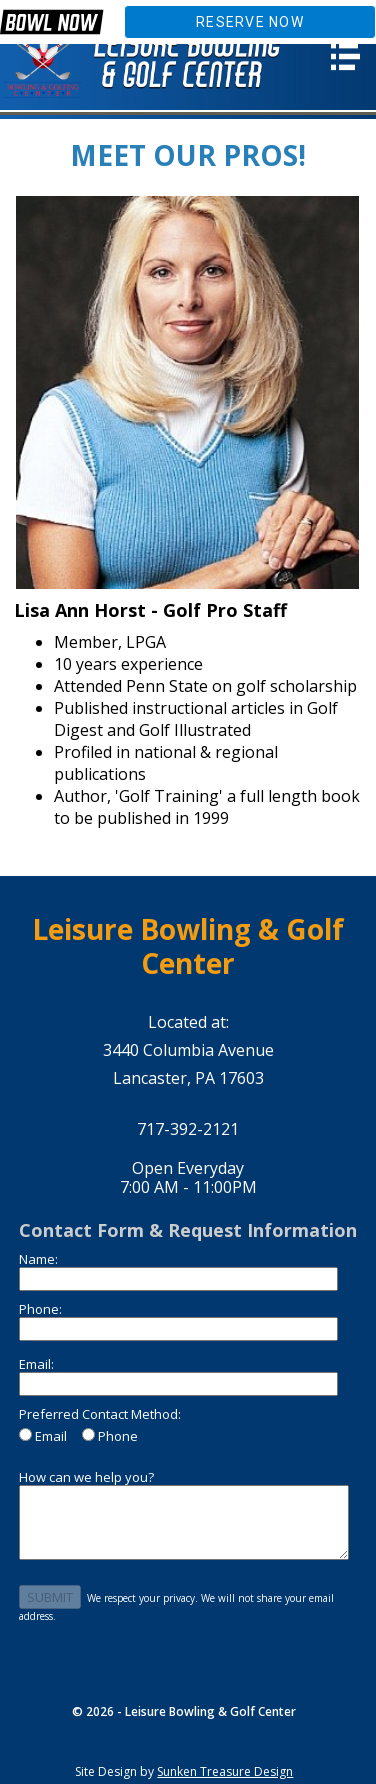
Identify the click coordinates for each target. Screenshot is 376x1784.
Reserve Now (250, 22)
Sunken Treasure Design (225, 1771)
